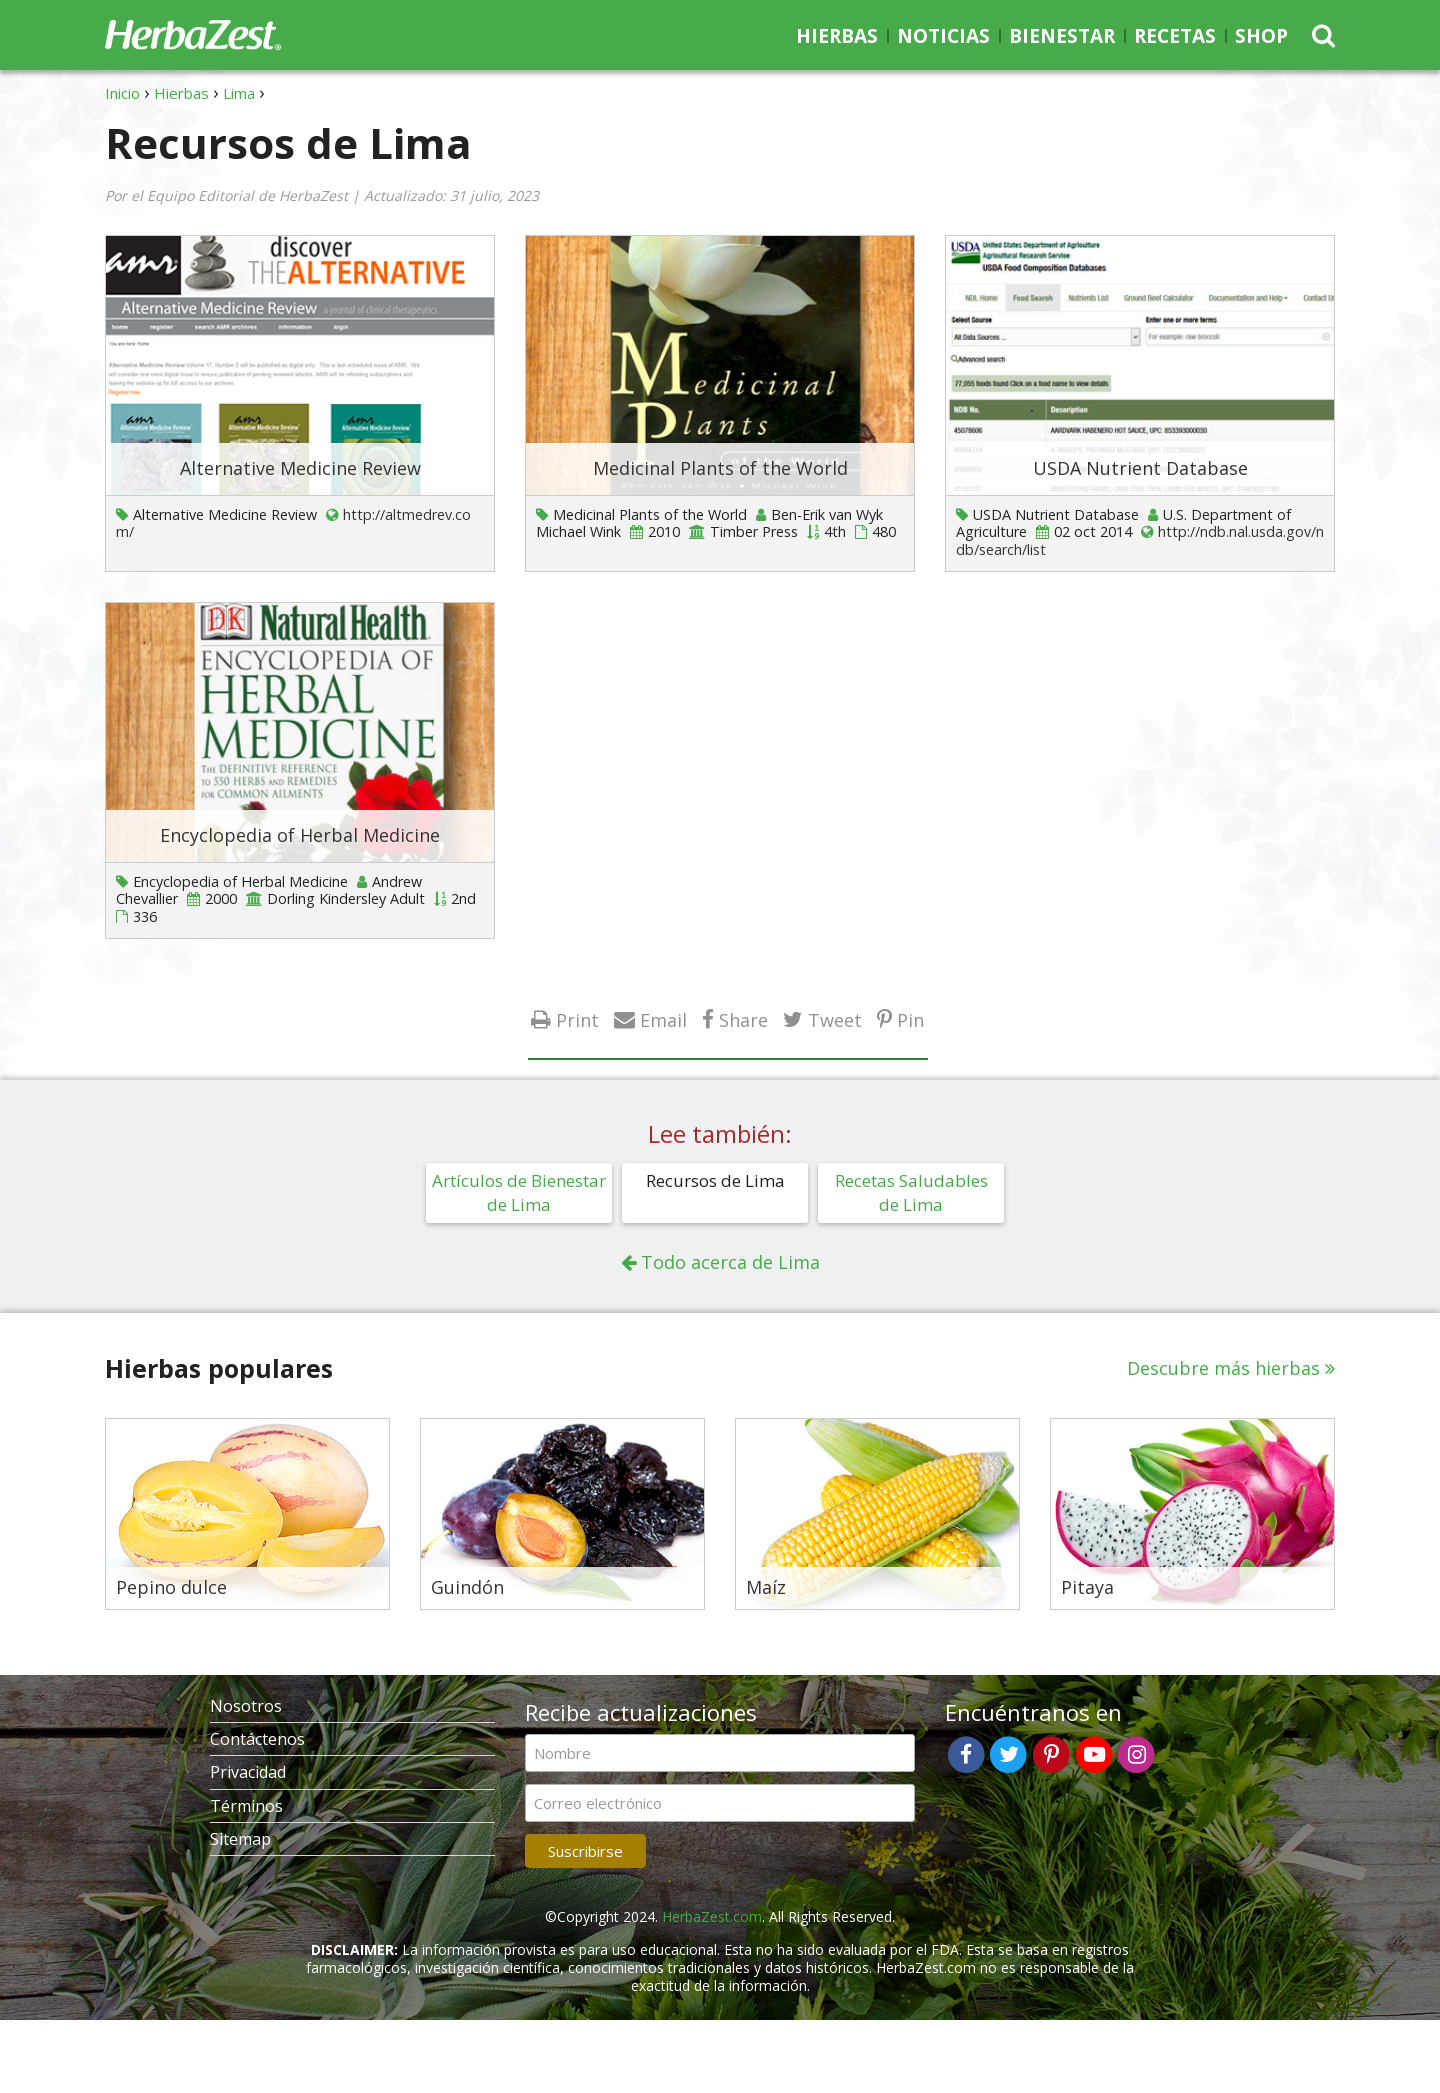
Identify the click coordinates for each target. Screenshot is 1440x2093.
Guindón (467, 1588)
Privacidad (248, 1772)
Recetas (1175, 36)
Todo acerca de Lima (730, 1262)
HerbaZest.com (712, 1916)
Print (577, 1019)
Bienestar (1062, 36)
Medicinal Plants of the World (720, 468)
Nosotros (246, 1706)
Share (743, 1019)
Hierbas (837, 36)
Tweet (835, 1019)
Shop (1261, 36)
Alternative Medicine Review (300, 468)
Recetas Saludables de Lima (911, 1192)
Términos (246, 1806)
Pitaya (1087, 1588)
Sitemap (240, 1839)
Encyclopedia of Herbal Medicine (300, 835)
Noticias (943, 36)
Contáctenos (257, 1739)
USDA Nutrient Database (1140, 468)
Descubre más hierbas (1223, 1368)
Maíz (766, 1588)
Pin (910, 1019)
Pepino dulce (171, 1588)
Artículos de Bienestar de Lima (519, 1192)
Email (663, 1019)
